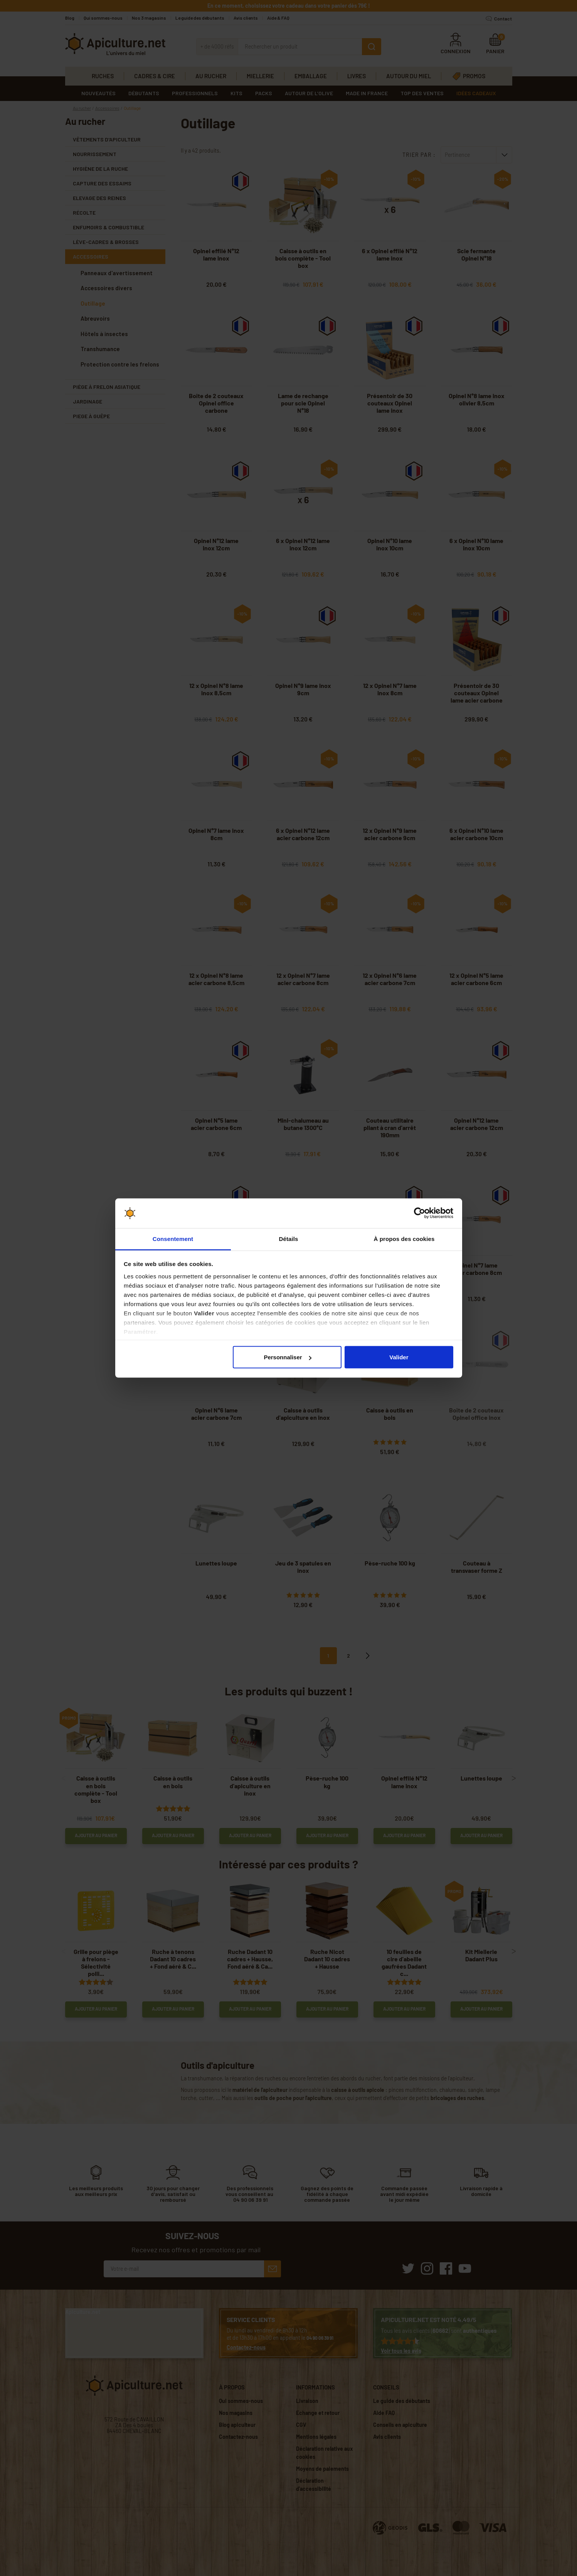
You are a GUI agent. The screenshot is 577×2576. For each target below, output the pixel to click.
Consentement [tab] (173, 1238)
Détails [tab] (288, 1238)
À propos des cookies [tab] (404, 1238)
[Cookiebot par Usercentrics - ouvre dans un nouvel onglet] (419, 1213)
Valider (398, 1357)
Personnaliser (287, 1357)
